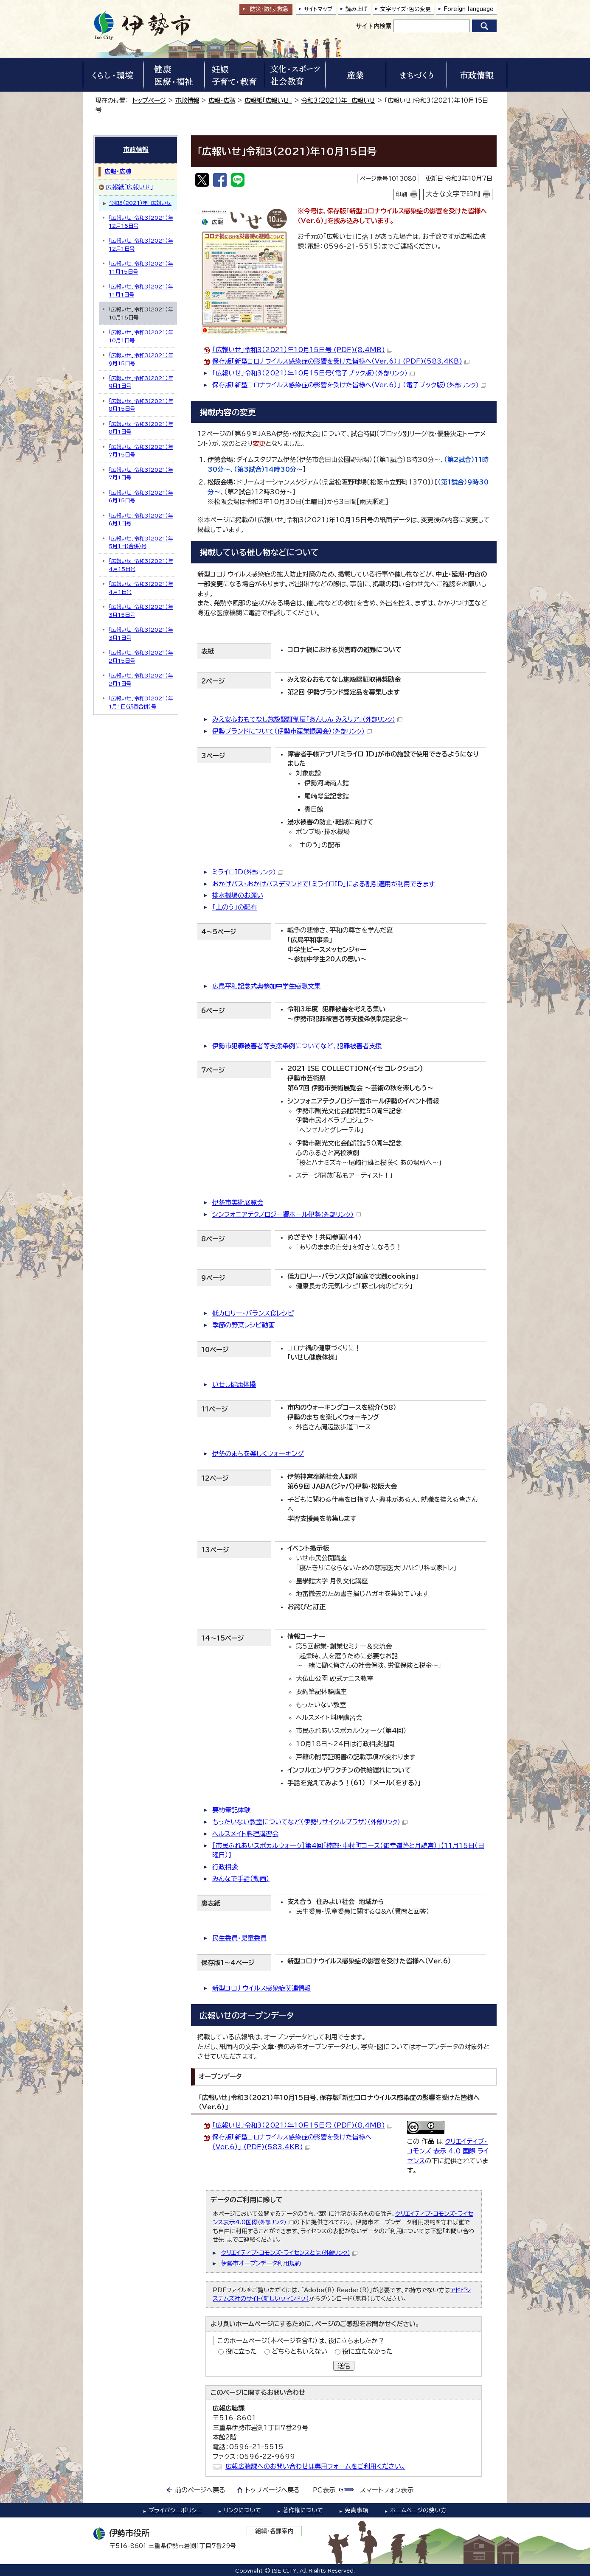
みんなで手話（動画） (241, 1879)
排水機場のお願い (237, 895)
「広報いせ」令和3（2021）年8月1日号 (141, 427)
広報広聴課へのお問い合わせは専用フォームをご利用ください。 (315, 2466)
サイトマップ (318, 9)
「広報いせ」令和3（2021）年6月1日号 (141, 519)
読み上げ (357, 9)
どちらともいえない (299, 2351)
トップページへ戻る (272, 2490)
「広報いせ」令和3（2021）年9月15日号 (141, 359)
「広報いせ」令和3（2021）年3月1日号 (141, 633)
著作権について (303, 2510)
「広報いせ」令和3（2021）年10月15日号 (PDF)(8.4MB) (302, 350)
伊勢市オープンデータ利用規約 (261, 2263)
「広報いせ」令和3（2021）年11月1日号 (141, 290)
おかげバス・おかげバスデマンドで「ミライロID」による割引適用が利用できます (323, 884)
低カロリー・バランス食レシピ (253, 1313)
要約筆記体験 (231, 1810)
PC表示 (324, 2490)
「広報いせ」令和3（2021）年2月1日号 (141, 679)
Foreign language (469, 9)
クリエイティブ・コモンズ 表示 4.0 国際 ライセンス (448, 2151)
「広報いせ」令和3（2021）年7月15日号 (141, 450)
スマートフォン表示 (386, 2490)
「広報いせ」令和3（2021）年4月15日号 (141, 564)
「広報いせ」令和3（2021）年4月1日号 (141, 587)
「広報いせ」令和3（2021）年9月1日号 (141, 381)
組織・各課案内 (274, 2531)
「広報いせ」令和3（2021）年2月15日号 (141, 656)
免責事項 (356, 2510)
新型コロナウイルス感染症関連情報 (261, 1988)
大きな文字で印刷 (453, 193)
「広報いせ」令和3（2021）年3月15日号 (141, 610)
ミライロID (247, 872)
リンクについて (242, 2510)
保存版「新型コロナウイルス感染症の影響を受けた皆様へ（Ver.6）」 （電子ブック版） (349, 385)
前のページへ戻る (200, 2490)
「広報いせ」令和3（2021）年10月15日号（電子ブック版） (313, 373)
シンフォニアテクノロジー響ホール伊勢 (286, 1214)
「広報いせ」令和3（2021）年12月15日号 (141, 221)
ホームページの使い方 (418, 2510)
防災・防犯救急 (269, 9)
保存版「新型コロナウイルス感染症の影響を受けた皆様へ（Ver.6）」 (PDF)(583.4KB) (340, 361)
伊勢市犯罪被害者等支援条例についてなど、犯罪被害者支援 (297, 1046)
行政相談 (225, 1867)
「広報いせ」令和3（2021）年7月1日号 (141, 473)
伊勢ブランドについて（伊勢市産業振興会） (292, 731)
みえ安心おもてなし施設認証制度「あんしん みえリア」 (307, 719)
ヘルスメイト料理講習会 (245, 1834)
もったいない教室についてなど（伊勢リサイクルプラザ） (309, 1822)
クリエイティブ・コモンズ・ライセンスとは (289, 2253)
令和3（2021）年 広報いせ (338, 100)
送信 (343, 2366)
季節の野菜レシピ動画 (243, 1325)
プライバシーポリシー (175, 2510)
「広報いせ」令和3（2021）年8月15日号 (141, 404)
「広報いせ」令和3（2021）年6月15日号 (141, 496)
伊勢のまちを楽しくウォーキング (258, 1453)
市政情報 (187, 100)
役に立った (241, 2351)
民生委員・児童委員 (239, 1938)
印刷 (401, 194)
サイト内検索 (373, 25)
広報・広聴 (221, 100)
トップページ (149, 100)
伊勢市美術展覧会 (237, 1202)
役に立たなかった (367, 2351)
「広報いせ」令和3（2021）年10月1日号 (141, 336)
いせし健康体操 (234, 1384)
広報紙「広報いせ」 (268, 100)
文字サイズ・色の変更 (405, 9)
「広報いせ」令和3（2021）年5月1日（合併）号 (141, 542)
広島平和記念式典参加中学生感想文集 (266, 986)
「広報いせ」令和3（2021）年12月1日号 (141, 244)
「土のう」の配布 (234, 907)
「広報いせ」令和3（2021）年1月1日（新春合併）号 (141, 702)
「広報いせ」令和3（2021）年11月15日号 (141, 267)
